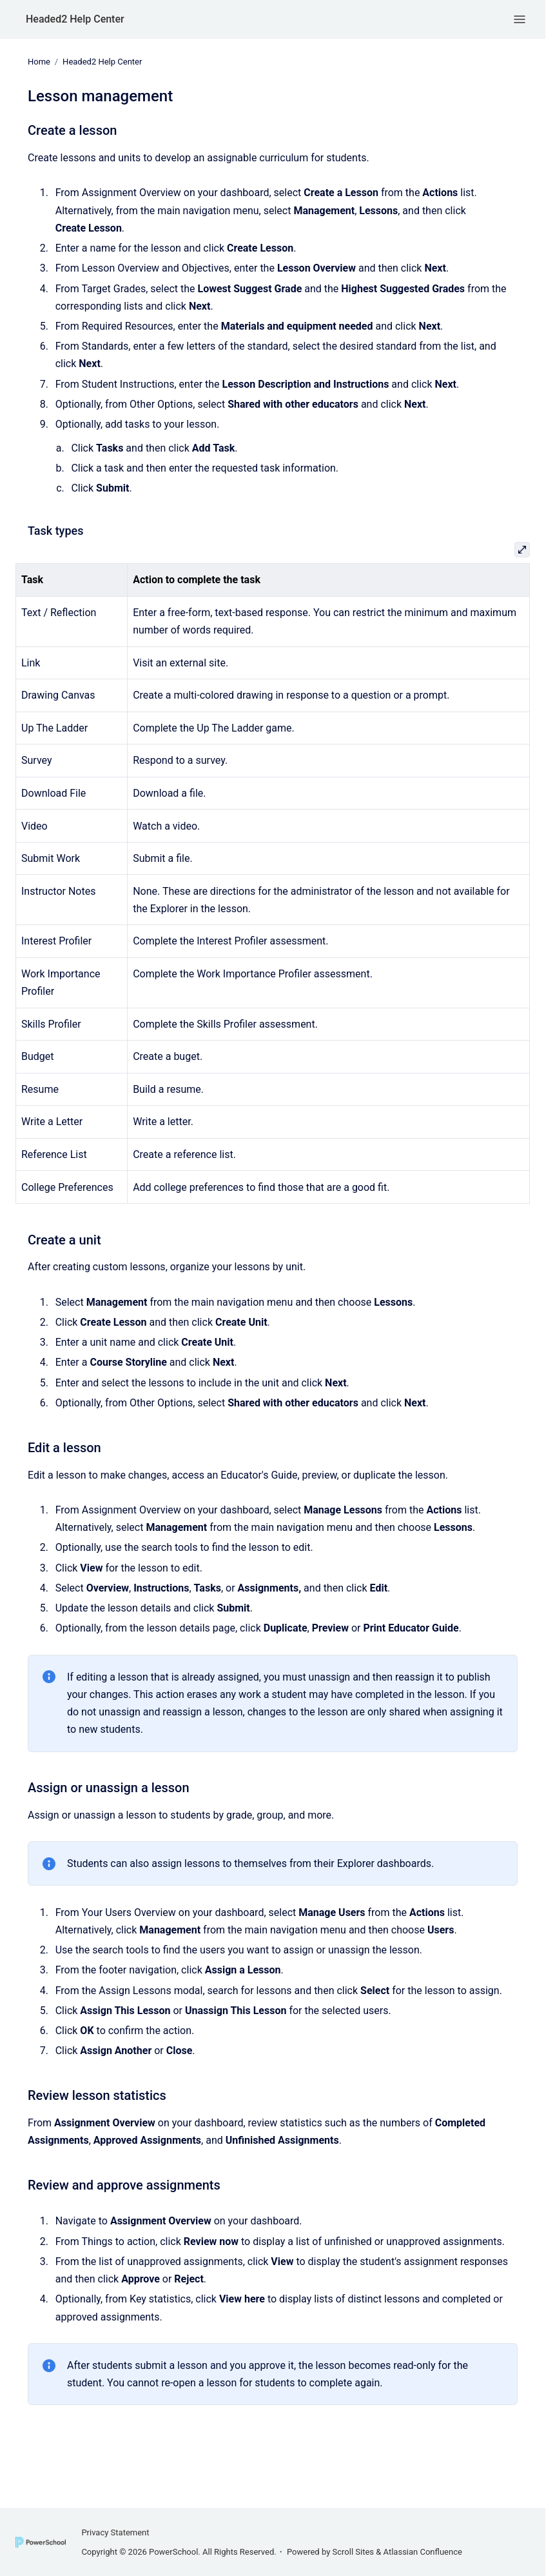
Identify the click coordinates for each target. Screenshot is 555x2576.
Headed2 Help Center (75, 19)
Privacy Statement (115, 2532)
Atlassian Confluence (423, 2552)
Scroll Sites (354, 2552)
